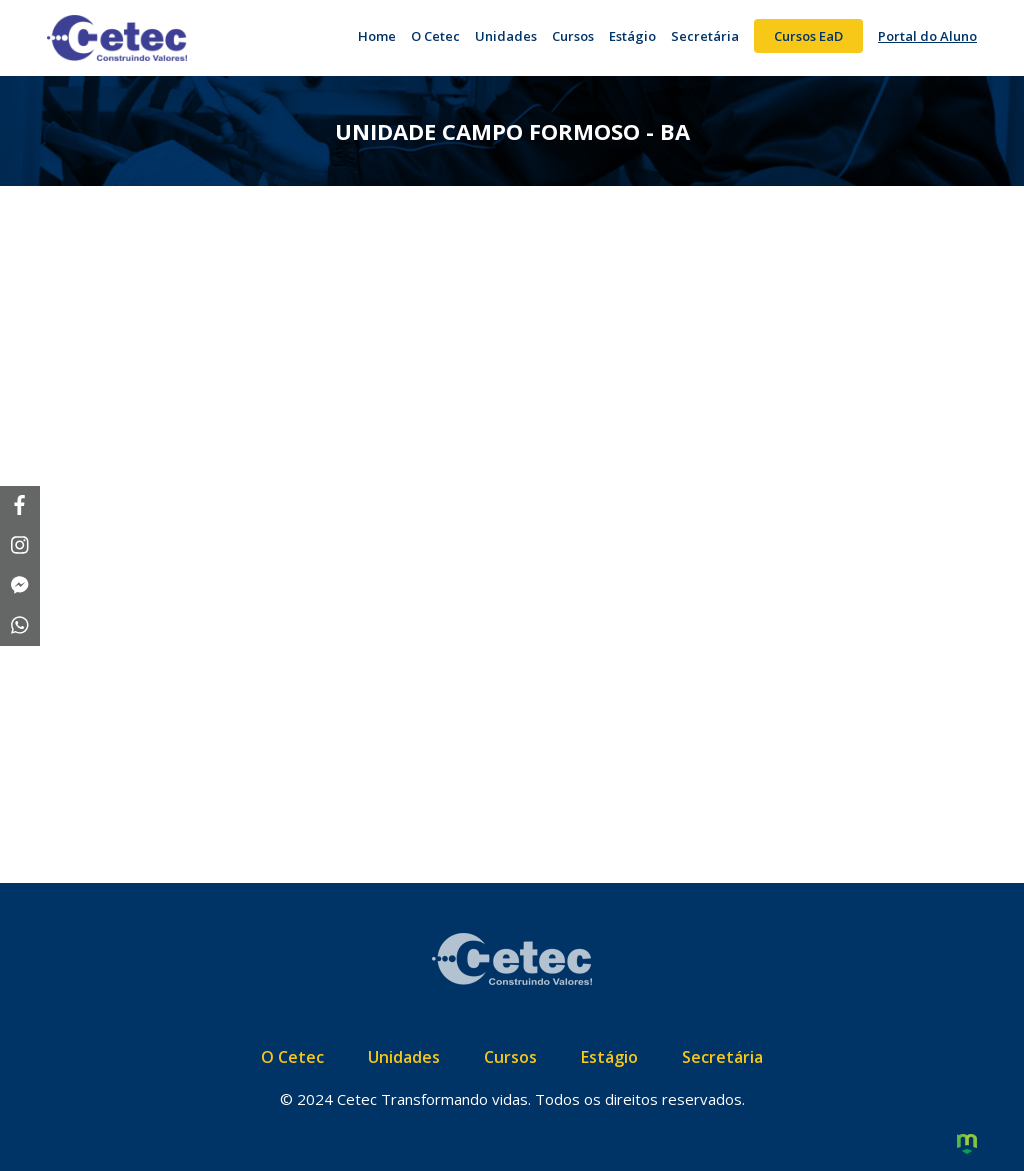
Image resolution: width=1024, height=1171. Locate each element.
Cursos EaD (808, 36)
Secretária (705, 36)
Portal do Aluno (927, 36)
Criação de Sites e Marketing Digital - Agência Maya (967, 1145)
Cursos (573, 36)
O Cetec (435, 36)
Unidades (506, 36)
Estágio (632, 36)
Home (377, 36)
